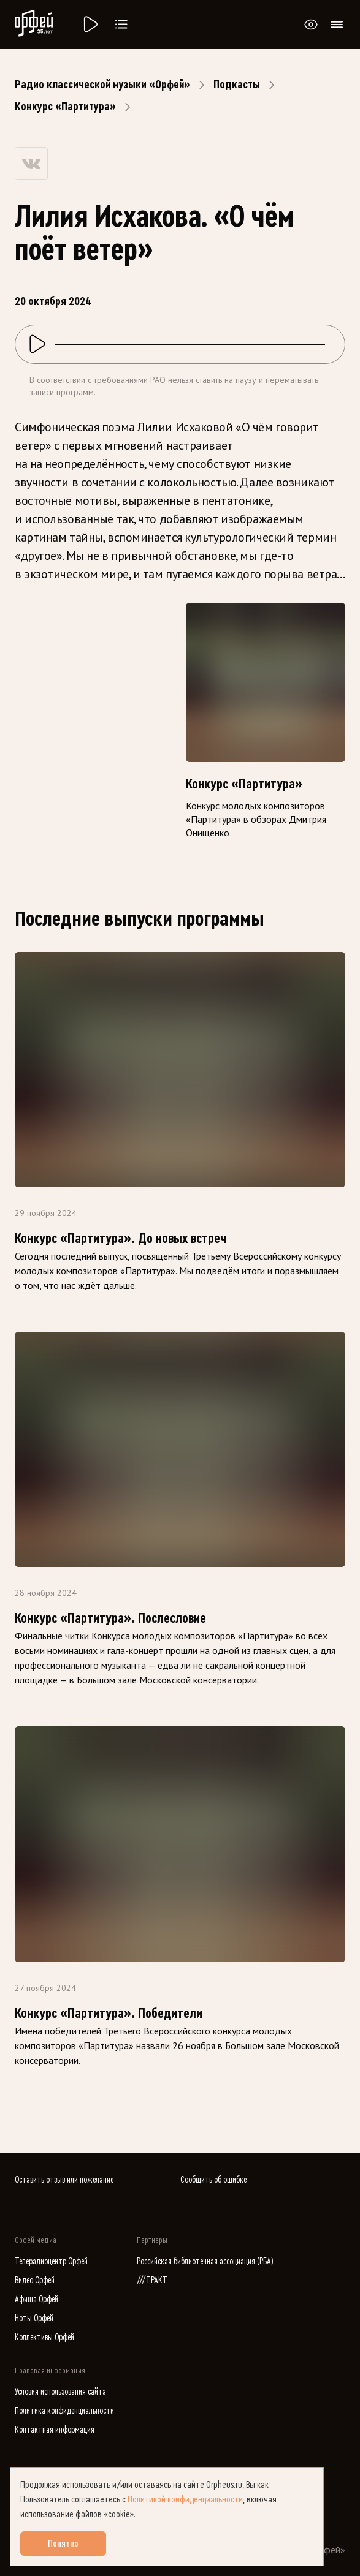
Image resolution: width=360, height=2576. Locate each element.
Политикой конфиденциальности (185, 2499)
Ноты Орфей (34, 2318)
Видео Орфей (35, 2280)
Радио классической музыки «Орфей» (102, 84)
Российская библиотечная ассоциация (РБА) (205, 2261)
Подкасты (236, 84)
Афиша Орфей (36, 2299)
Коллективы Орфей (44, 2337)
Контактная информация (54, 2429)
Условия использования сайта (60, 2392)
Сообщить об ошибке (213, 2180)
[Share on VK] (31, 163)
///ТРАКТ (152, 2280)
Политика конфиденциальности (64, 2410)
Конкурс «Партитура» (65, 106)
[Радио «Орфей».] (89, 24)
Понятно (63, 2543)
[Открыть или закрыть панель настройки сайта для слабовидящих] (311, 24)
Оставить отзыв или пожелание (64, 2180)
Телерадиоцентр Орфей (51, 2261)
